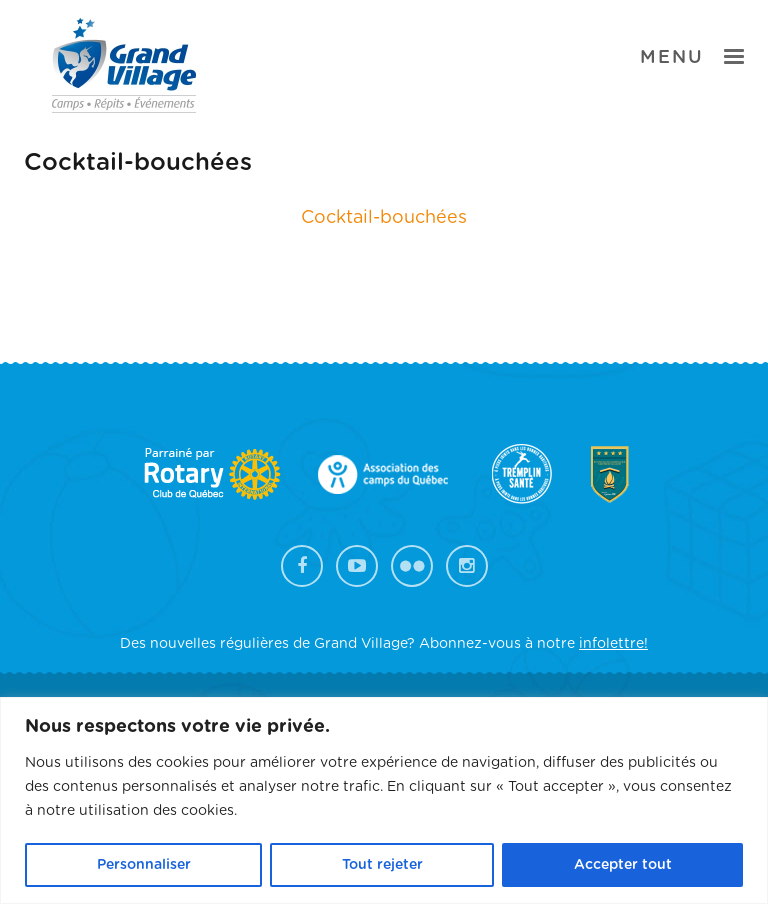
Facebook (302, 566)
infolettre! (613, 644)
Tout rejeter (382, 865)
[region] (384, 800)
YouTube (357, 566)
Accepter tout (623, 865)
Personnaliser (144, 865)
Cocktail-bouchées (384, 218)
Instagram (467, 566)
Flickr (412, 566)
